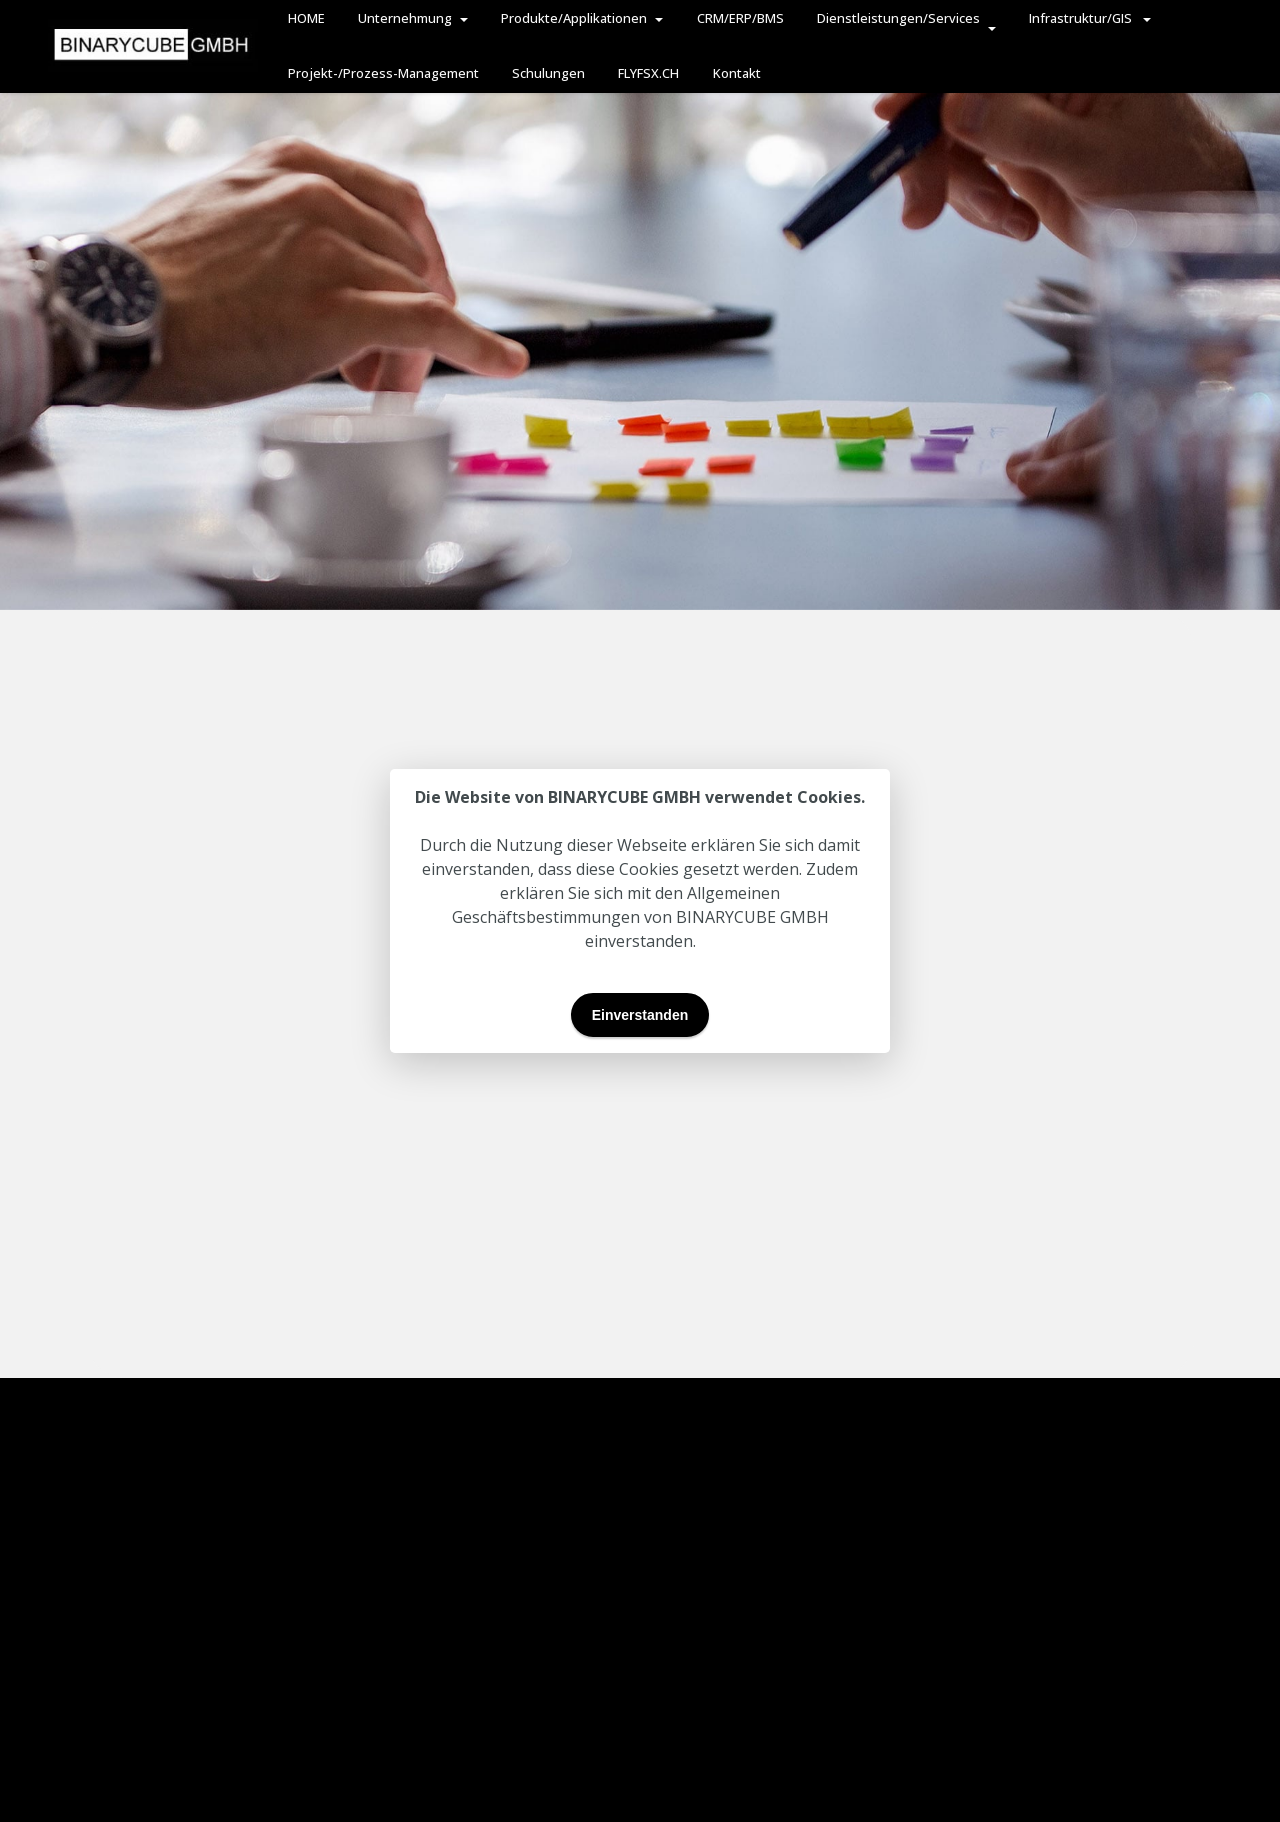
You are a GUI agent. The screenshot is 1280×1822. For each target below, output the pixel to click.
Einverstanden (640, 1015)
